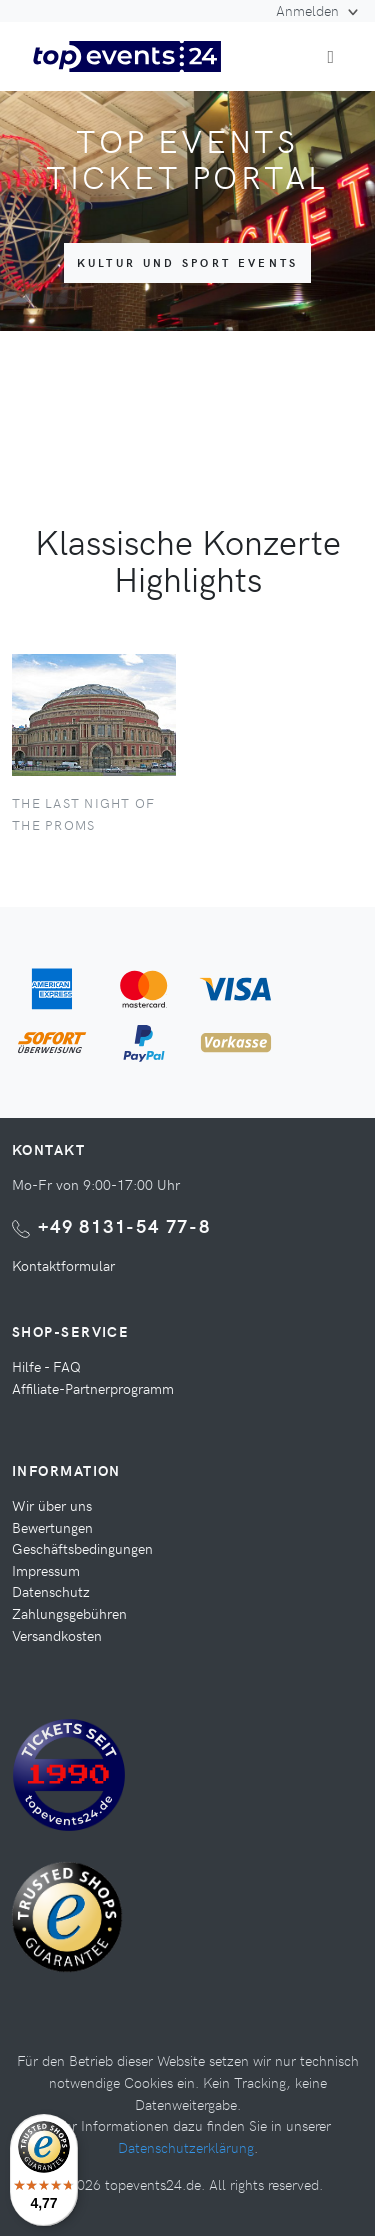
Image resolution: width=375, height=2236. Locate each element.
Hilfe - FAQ (46, 1366)
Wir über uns (52, 1505)
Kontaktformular (63, 1265)
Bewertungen (52, 1527)
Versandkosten (57, 1635)
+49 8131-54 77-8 (124, 1225)
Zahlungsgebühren (69, 1613)
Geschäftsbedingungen (82, 1548)
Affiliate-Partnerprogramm (93, 1388)
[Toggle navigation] (330, 56)
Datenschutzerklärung (186, 2147)
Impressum (46, 1570)
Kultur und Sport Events (188, 262)
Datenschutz (51, 1591)
